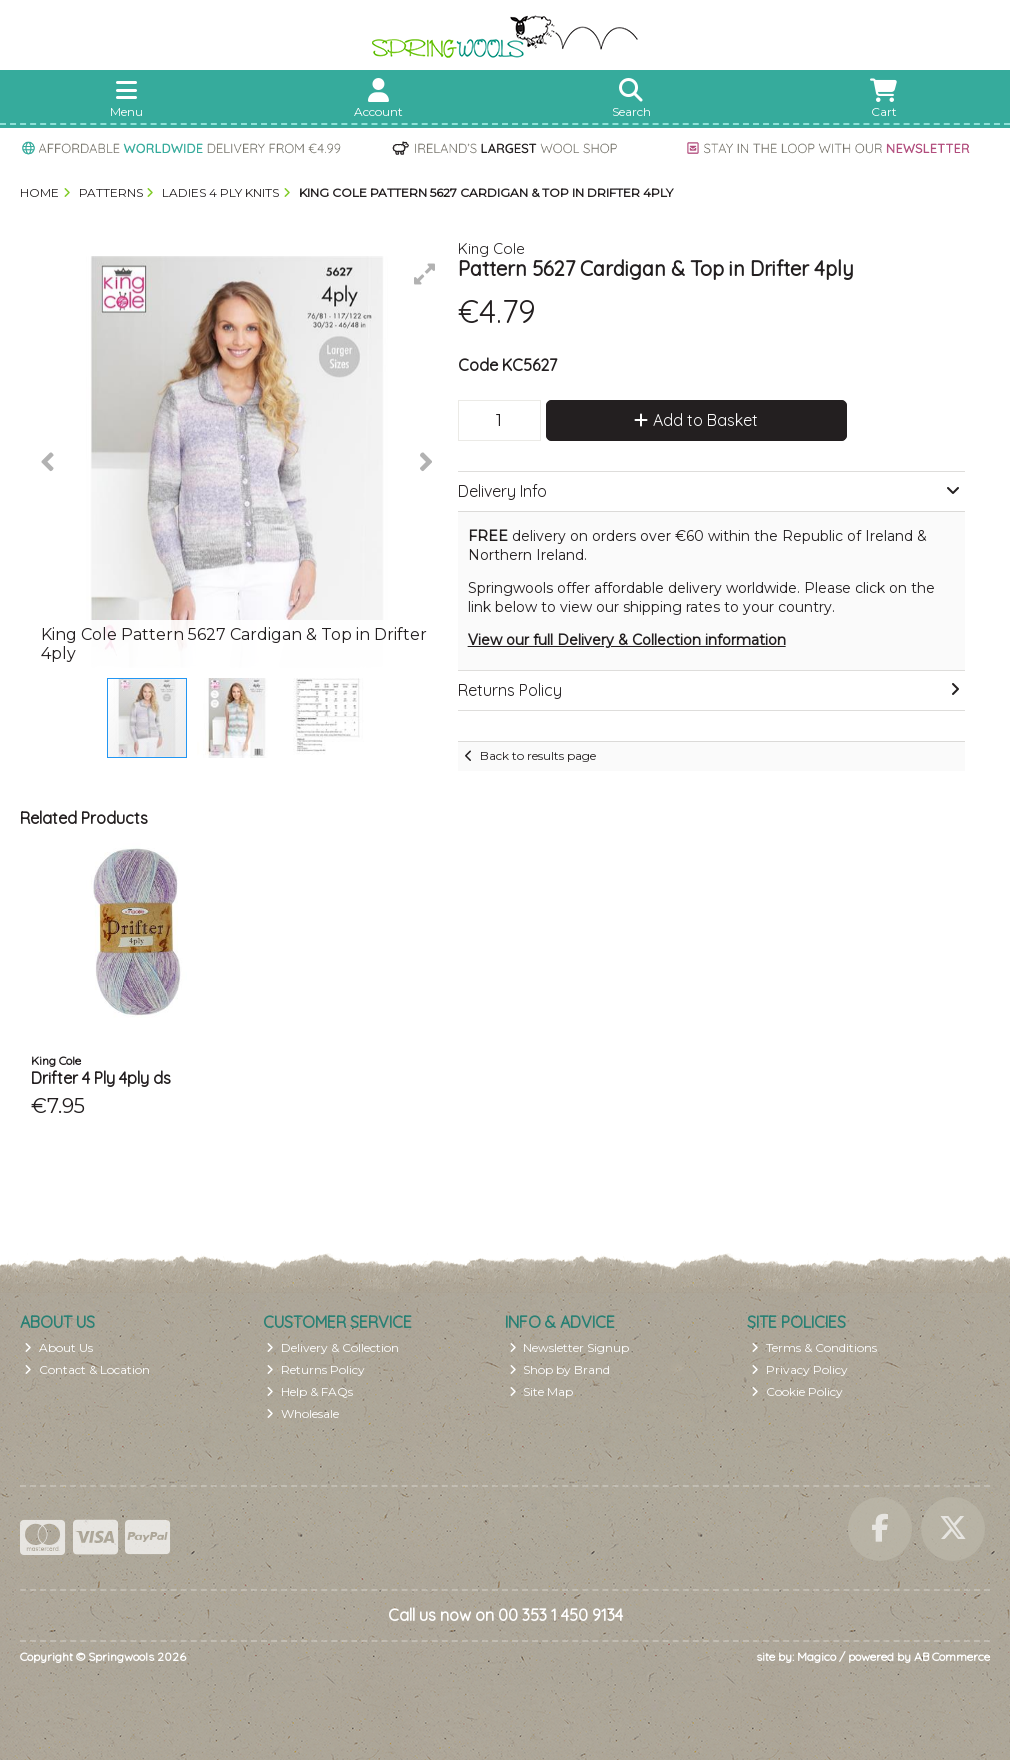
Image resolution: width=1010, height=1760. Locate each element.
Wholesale (302, 1413)
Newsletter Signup (569, 1347)
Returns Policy (315, 1369)
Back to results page (538, 755)
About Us (58, 1347)
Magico (816, 1656)
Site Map (541, 1391)
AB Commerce (952, 1656)
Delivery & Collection (332, 1347)
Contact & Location (87, 1369)
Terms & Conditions (814, 1347)
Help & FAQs (309, 1391)
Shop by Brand (560, 1369)
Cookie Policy (797, 1391)
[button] (425, 274)
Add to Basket (696, 420)
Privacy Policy (799, 1369)
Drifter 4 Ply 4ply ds (101, 1078)
